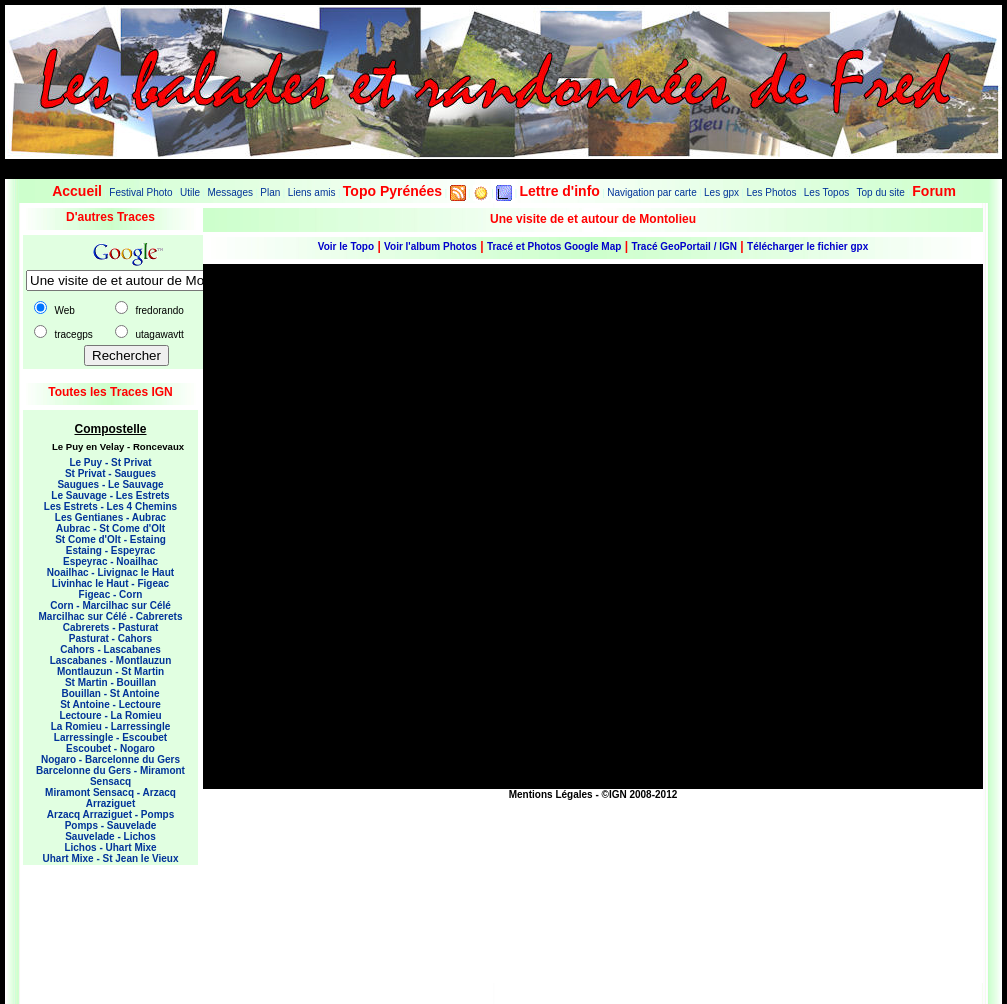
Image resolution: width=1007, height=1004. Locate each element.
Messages (230, 192)
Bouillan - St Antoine (111, 693)
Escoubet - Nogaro (110, 748)
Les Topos (826, 192)
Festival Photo (140, 192)
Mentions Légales (551, 794)
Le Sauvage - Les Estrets (110, 495)
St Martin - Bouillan (110, 682)
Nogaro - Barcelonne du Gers (110, 759)
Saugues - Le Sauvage (110, 484)
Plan (270, 192)
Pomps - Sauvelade (111, 825)
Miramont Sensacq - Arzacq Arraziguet (110, 798)
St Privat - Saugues (110, 473)
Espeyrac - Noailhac (110, 561)
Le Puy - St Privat (110, 462)
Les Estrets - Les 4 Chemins (110, 506)
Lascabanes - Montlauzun (111, 660)
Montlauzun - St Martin (110, 671)
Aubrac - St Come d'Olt (110, 528)
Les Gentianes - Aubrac (110, 517)
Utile (190, 192)
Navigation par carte (652, 192)
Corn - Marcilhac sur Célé (110, 605)
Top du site (881, 192)
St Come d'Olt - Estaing (110, 539)
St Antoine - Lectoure (110, 704)
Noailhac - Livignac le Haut (110, 572)
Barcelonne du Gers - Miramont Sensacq (110, 776)
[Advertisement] (103, 920)
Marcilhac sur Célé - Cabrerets (111, 616)
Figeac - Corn (111, 594)
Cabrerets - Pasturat (111, 627)
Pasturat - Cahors (110, 638)
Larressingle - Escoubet (110, 737)
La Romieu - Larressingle (110, 726)
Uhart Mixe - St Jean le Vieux (111, 858)
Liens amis (312, 192)
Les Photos (771, 192)
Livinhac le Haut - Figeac (110, 583)
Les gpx (721, 192)
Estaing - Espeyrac (110, 550)
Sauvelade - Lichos (110, 836)
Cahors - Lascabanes (110, 649)
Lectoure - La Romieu (110, 715)
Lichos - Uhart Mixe (110, 847)
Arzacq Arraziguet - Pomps (110, 814)
